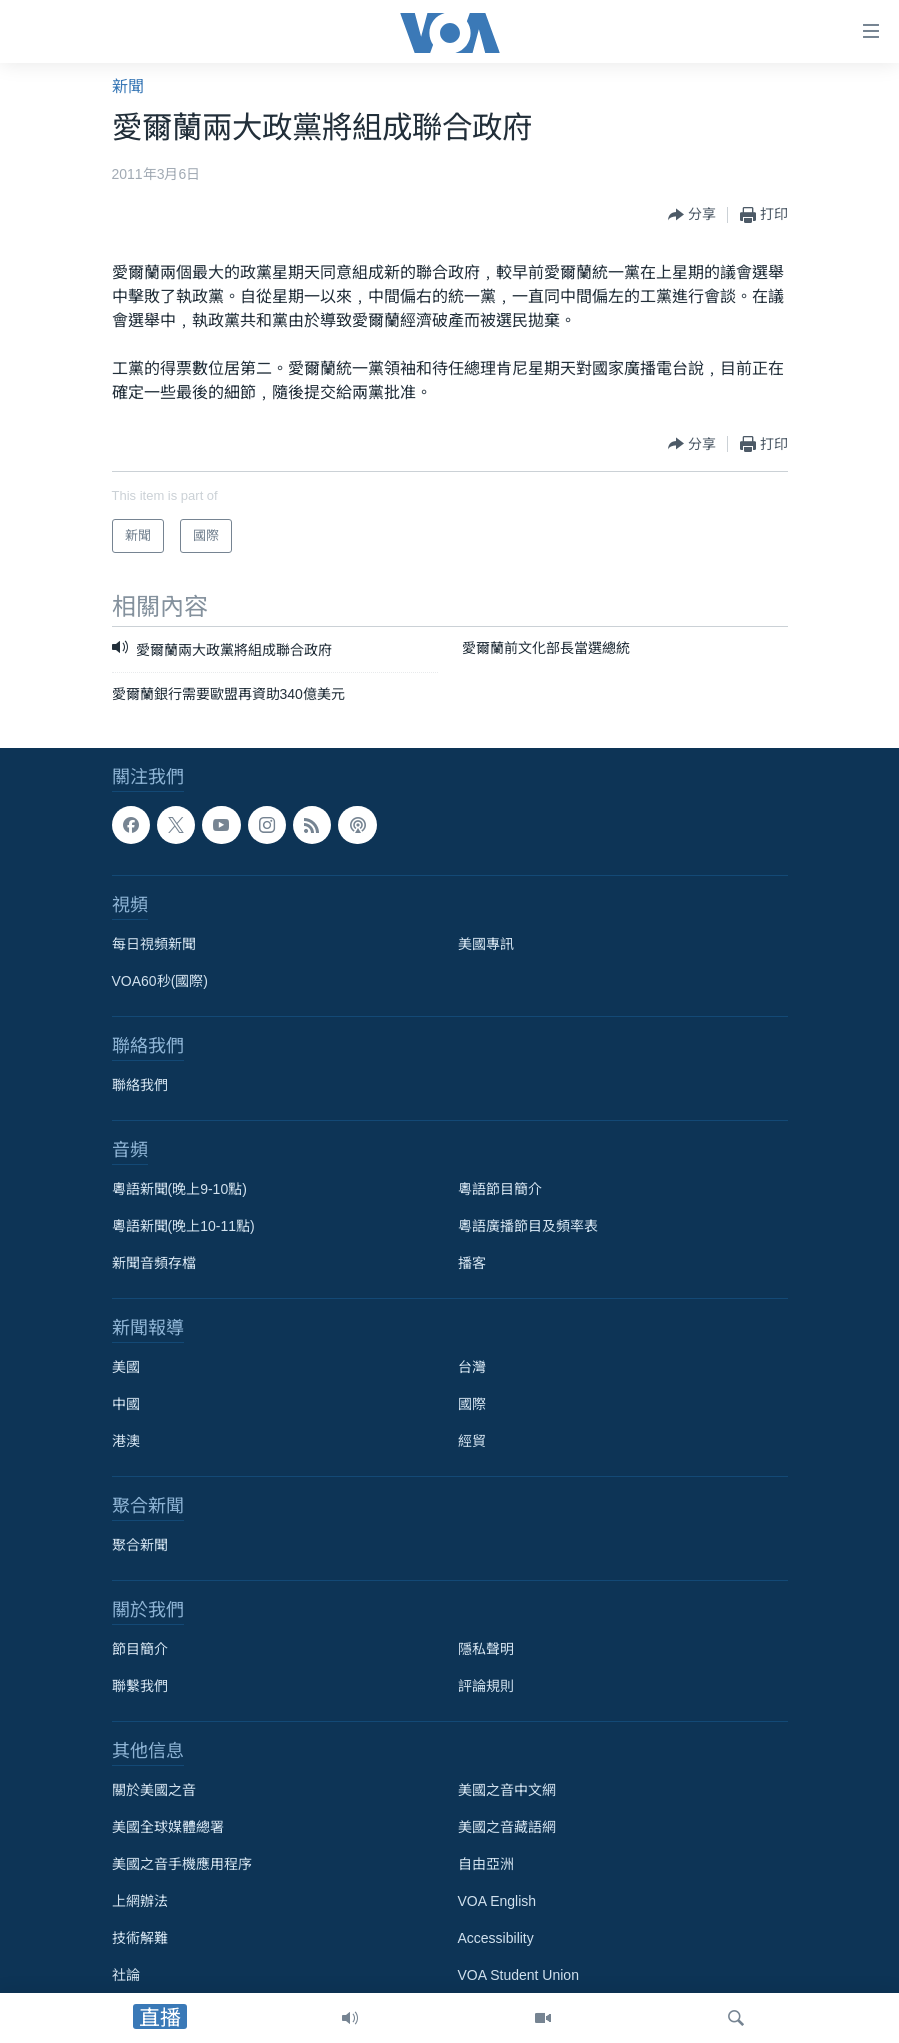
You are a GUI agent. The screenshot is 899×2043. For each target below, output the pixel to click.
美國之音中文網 (507, 1791)
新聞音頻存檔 (154, 1264)
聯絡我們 (140, 1086)
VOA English (497, 1902)
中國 (126, 1405)
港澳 (126, 1442)
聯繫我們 (140, 1687)
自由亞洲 (486, 1865)
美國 (126, 1368)
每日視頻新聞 (154, 945)
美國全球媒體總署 (168, 1828)
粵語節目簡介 (500, 1190)
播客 (472, 1264)
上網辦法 (140, 1902)
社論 (126, 1976)
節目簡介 (140, 1650)
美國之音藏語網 (507, 1828)
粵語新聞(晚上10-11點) (183, 1227)
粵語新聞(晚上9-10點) (179, 1190)
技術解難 (140, 1939)
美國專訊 (486, 945)
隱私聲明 (486, 1650)
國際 (472, 1405)
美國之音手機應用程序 (182, 1865)
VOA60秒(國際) (160, 982)
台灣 (472, 1368)
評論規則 (486, 1687)
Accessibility (496, 1939)
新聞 (128, 86)
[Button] (692, 215)
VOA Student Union (518, 1976)
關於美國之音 (154, 1791)
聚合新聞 (140, 1546)
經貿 (472, 1442)
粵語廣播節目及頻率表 (528, 1227)
